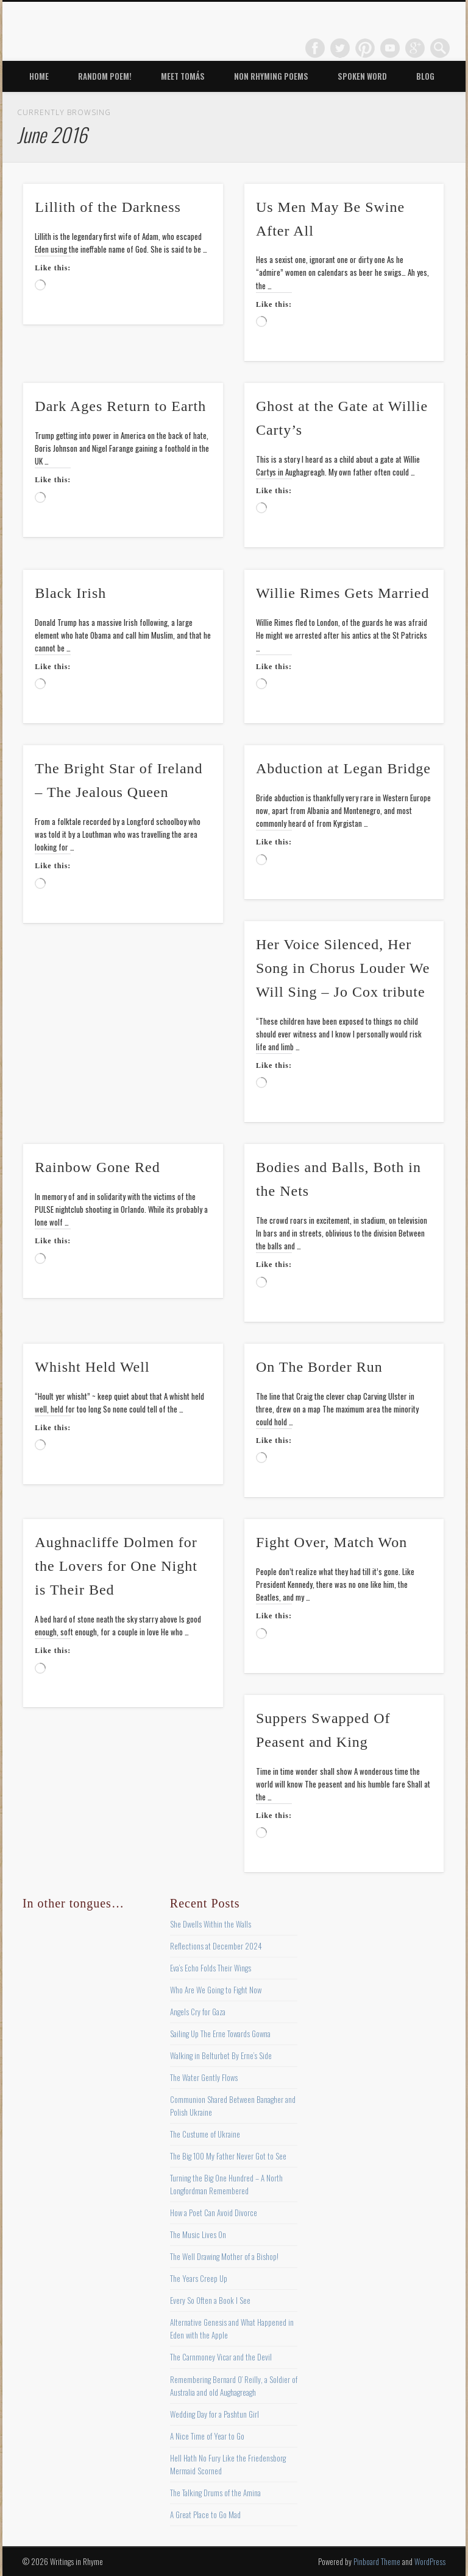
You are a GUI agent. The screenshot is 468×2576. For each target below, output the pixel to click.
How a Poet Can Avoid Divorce (213, 2212)
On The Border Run (319, 1367)
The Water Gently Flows (204, 2077)
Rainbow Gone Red (97, 1167)
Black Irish (70, 593)
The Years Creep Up (198, 2278)
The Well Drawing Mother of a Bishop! (224, 2256)
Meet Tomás (183, 76)
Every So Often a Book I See (210, 2300)
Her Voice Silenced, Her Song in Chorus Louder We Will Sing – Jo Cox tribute (343, 968)
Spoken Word (362, 76)
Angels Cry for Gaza (197, 2012)
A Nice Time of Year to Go (207, 2436)
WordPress (429, 2561)
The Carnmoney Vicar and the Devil (221, 2357)
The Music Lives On (198, 2234)
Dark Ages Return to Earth (120, 406)
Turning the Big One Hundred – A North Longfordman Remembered (226, 2184)
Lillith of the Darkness (108, 207)
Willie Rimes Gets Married (343, 593)
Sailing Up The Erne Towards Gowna (220, 2033)
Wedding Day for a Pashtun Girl (214, 2414)
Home (39, 76)
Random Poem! (105, 76)
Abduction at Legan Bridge (343, 768)
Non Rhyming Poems (271, 76)
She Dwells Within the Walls (210, 1924)
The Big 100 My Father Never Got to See (228, 2156)
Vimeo (390, 48)
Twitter (340, 48)
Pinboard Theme (376, 2561)
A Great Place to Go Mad (205, 2514)
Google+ (415, 48)
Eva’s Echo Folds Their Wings (210, 1968)
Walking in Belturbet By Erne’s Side (221, 2055)
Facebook (315, 48)
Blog (425, 76)
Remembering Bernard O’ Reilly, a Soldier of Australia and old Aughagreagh (233, 2385)
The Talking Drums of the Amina (215, 2493)
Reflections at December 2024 (216, 1946)
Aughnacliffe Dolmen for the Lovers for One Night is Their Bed (116, 1566)
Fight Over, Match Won (331, 1542)
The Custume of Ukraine (205, 2134)
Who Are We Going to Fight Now (215, 1990)
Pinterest (365, 48)
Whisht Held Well (92, 1367)
